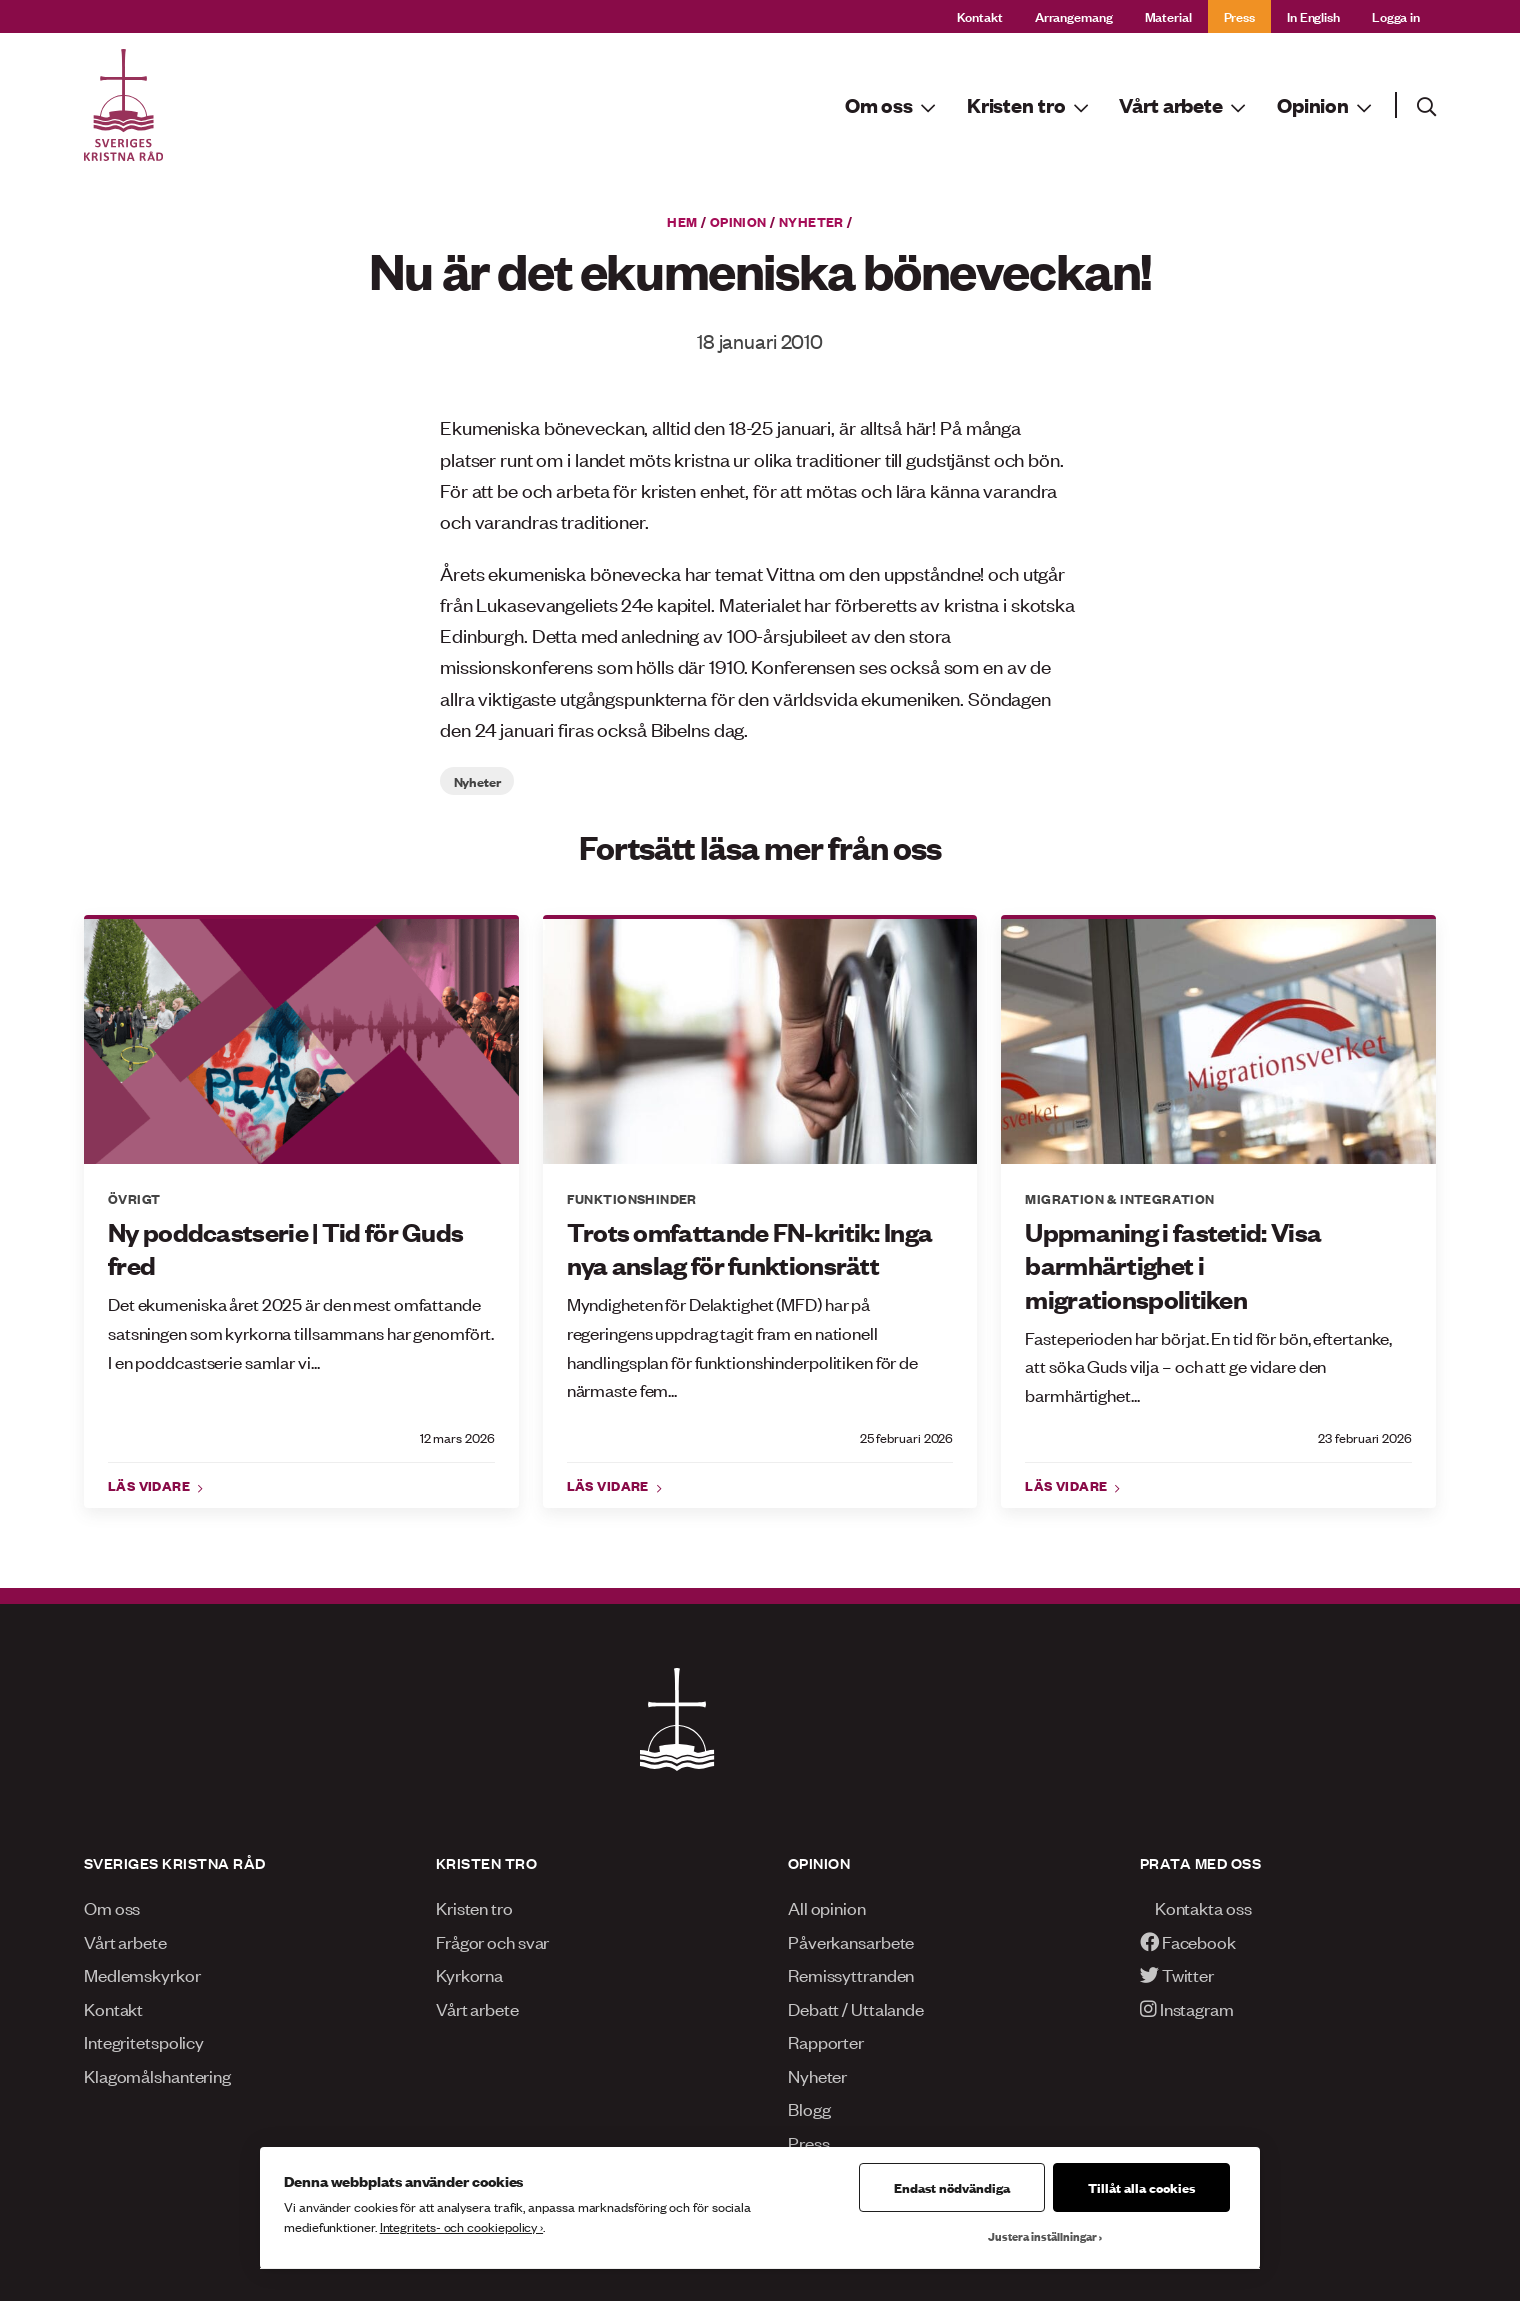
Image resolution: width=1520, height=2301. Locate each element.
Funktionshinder (632, 1198)
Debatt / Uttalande (856, 2008)
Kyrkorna (469, 1974)
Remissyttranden (851, 1974)
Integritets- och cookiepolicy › (461, 2226)
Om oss (112, 1907)
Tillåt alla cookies (1141, 2187)
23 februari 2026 (1365, 1437)
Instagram (1187, 2008)
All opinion (827, 1907)
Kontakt (980, 15)
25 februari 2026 (907, 1437)
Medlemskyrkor (142, 1974)
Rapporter (826, 2041)
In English (1313, 15)
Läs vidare (151, 1485)
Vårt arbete (125, 1941)
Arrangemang (1074, 15)
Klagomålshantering (157, 2075)
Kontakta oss (1195, 1907)
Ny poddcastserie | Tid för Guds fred (285, 1248)
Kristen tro (474, 1907)
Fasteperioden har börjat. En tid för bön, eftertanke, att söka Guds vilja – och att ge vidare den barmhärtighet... (1208, 1366)
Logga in (1396, 15)
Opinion (738, 221)
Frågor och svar (492, 1941)
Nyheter (811, 221)
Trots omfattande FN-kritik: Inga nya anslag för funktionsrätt (750, 1248)
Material (1168, 15)
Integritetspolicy (144, 2041)
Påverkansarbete (851, 1941)
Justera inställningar (1042, 2236)
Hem (682, 221)
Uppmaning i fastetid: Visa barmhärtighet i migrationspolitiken (1173, 1265)
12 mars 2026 (457, 1437)
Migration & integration (1119, 1198)
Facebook (1188, 1941)
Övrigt (134, 1198)
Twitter (1177, 1974)
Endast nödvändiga (952, 2187)
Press (1239, 15)
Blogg (809, 2108)
